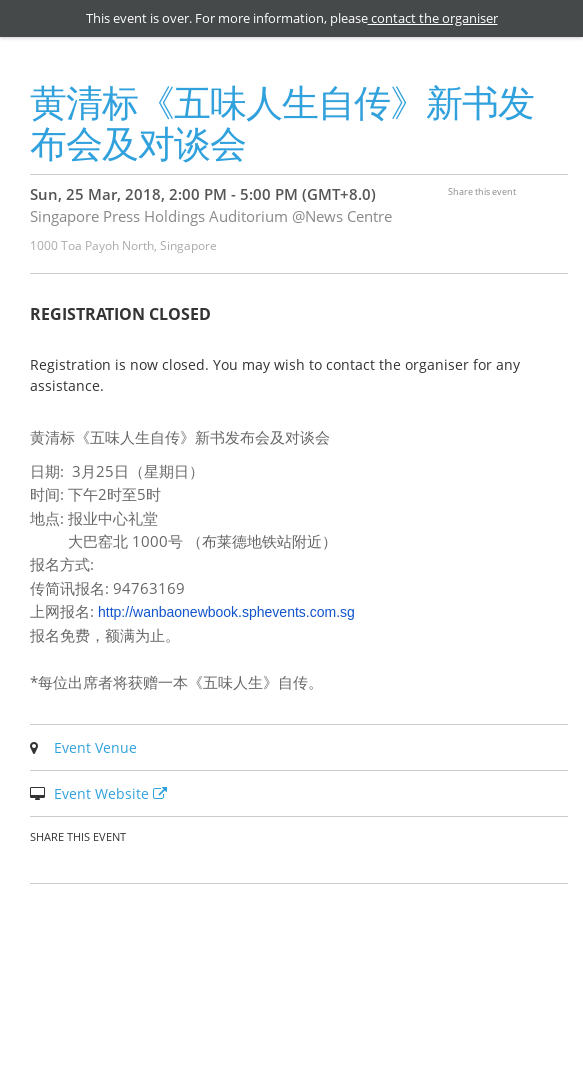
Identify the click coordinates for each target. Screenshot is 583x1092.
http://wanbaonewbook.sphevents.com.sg (226, 612)
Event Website (113, 793)
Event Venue (95, 747)
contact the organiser (433, 18)
